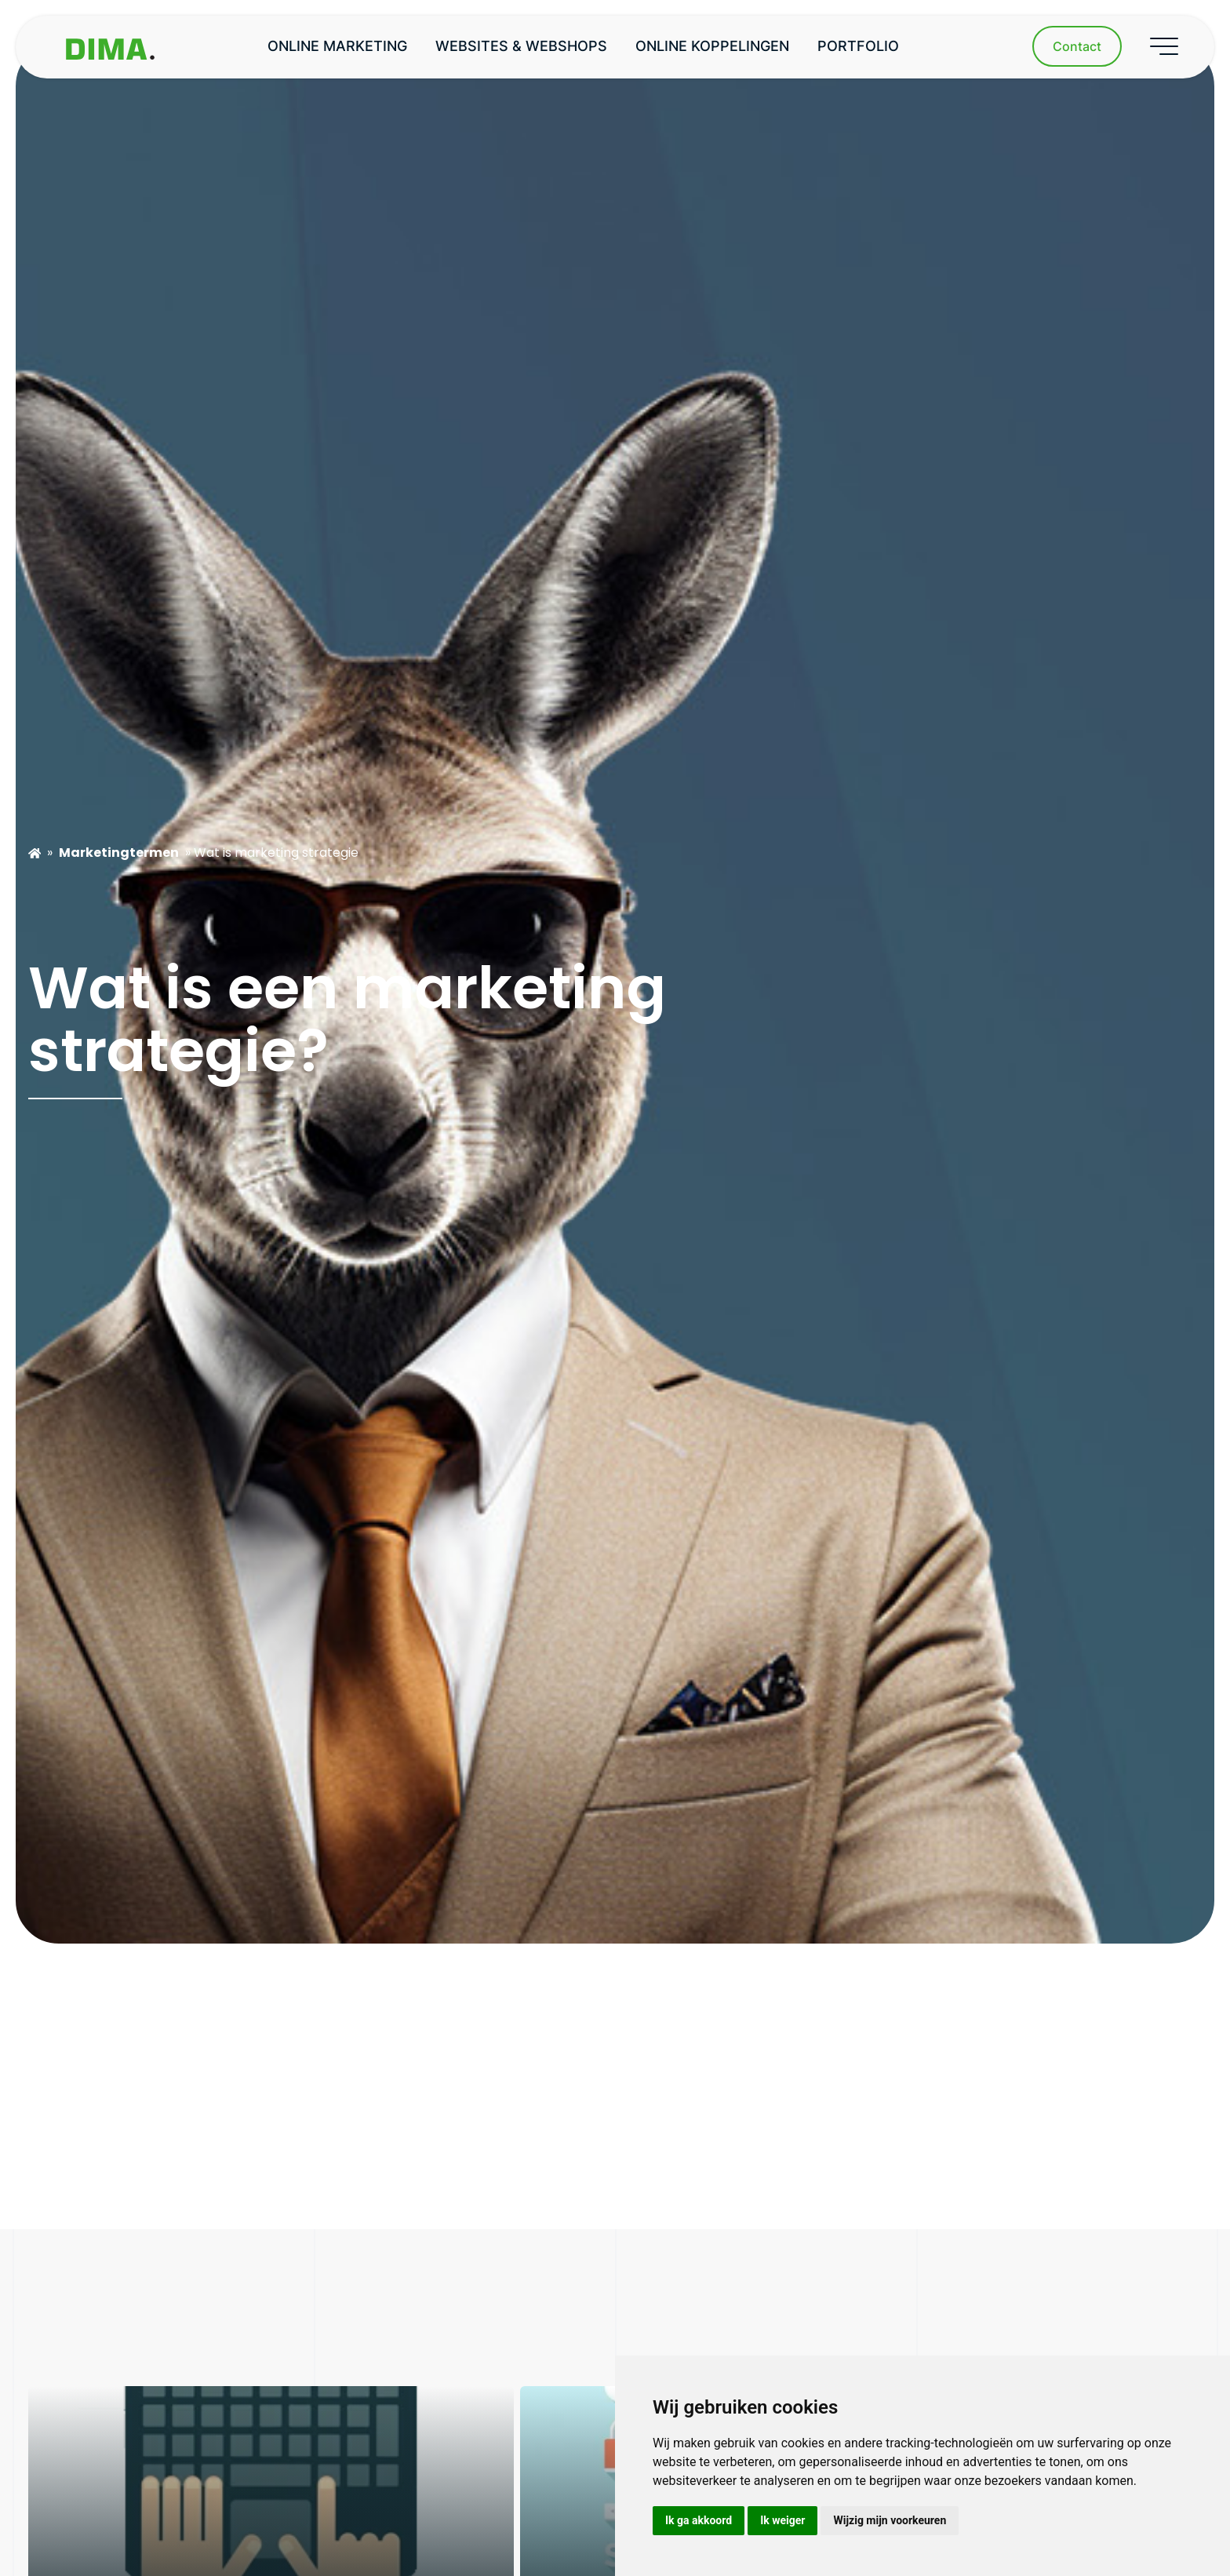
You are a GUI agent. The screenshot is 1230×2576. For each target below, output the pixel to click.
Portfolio (858, 46)
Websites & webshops (521, 46)
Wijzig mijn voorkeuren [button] (889, 2520)
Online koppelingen (712, 46)
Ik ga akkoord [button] (698, 2520)
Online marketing (337, 46)
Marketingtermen (119, 852)
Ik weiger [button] (782, 2520)
